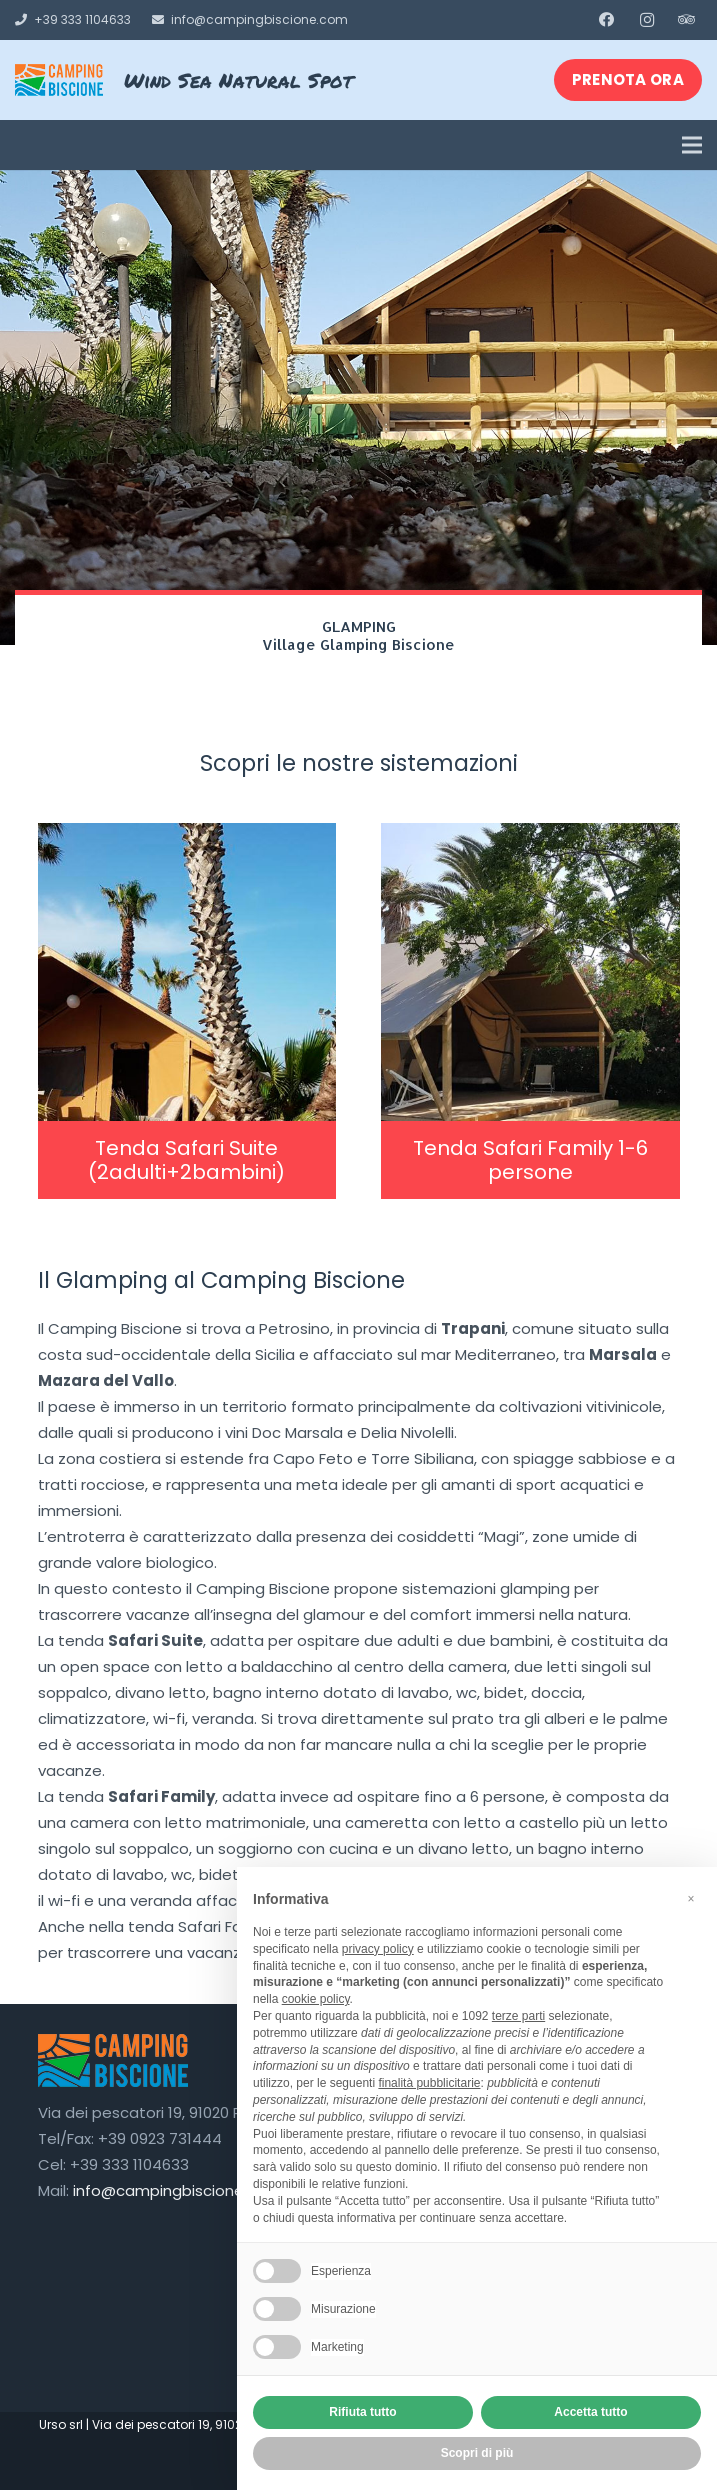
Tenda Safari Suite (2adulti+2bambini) (186, 1160)
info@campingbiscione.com (177, 2190)
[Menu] (692, 145)
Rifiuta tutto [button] (362, 2412)
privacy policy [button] (378, 1949)
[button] (691, 1899)
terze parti (518, 2016)
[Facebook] (607, 20)
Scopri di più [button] (477, 2453)
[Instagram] (647, 20)
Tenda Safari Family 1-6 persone (530, 1160)
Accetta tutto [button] (590, 2412)
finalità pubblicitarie (429, 2083)
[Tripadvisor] (687, 20)
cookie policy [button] (316, 1999)
